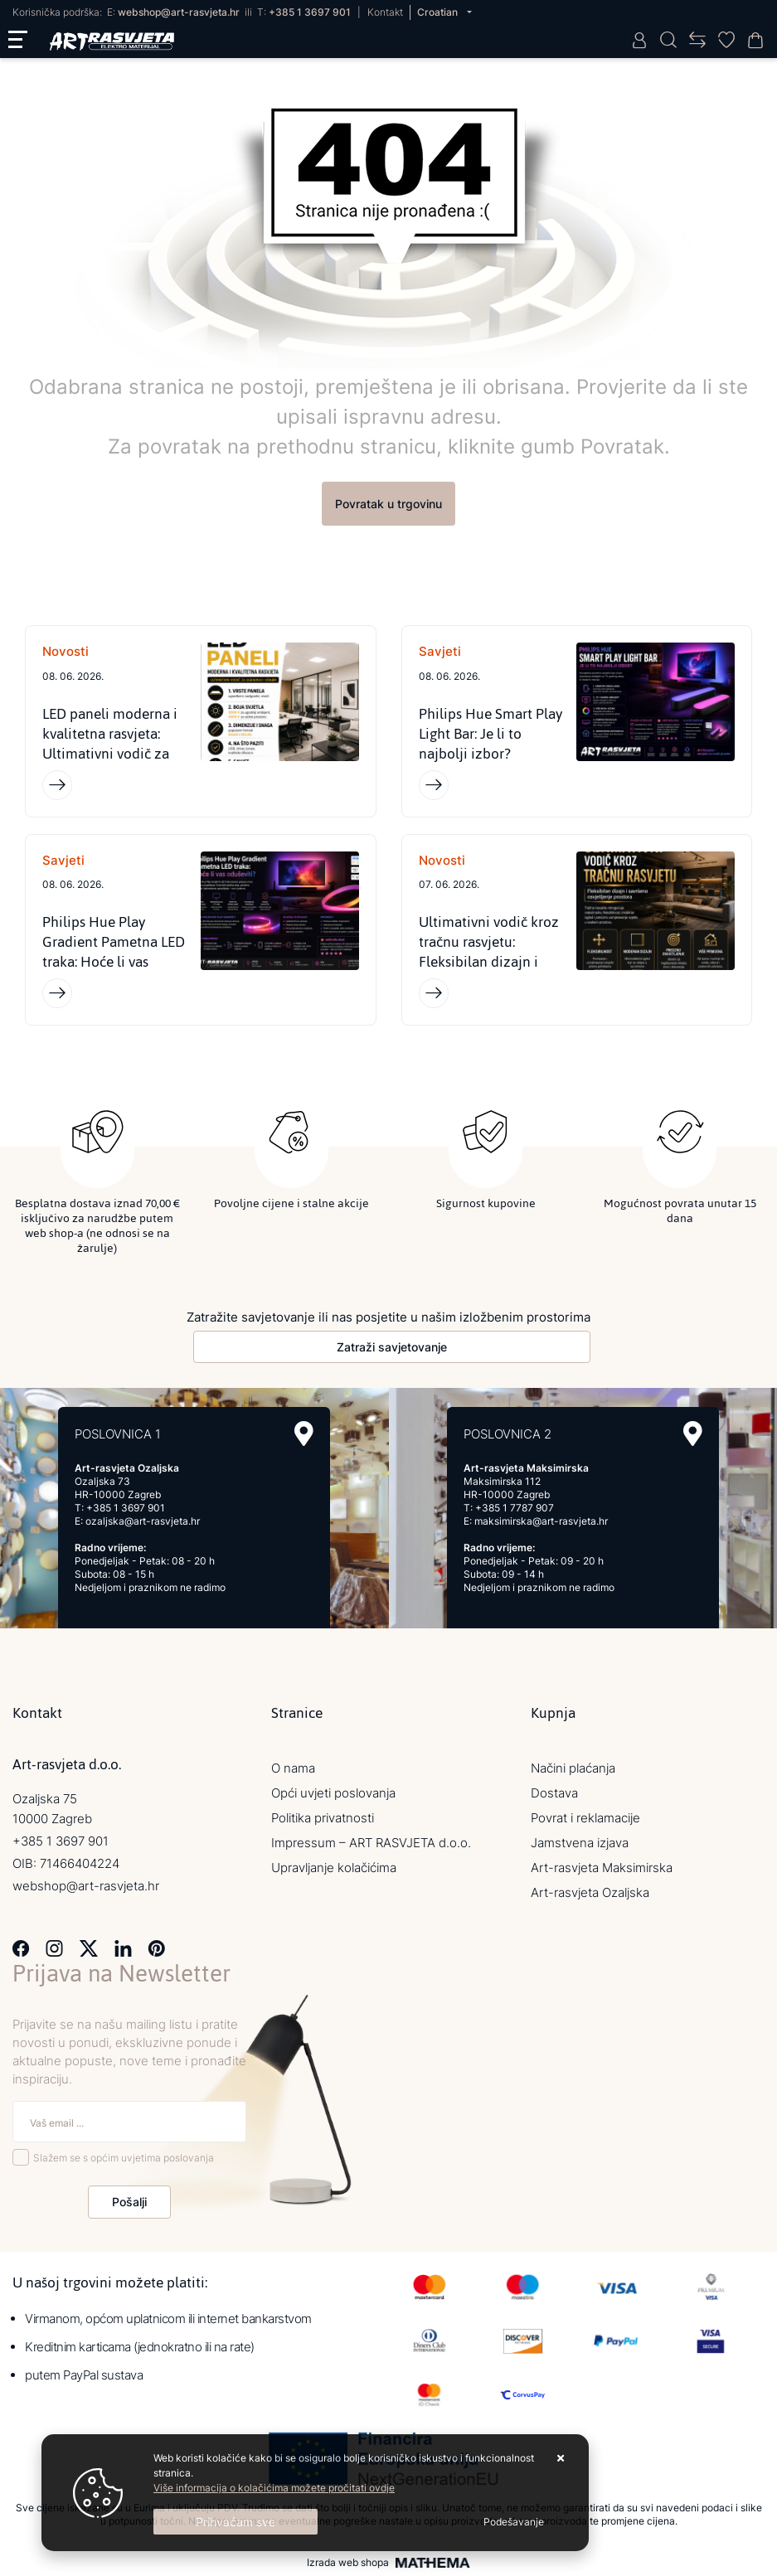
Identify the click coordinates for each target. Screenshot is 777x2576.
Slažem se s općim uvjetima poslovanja (123, 2158)
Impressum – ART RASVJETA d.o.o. (371, 1843)
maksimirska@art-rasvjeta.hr (541, 1521)
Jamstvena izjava (580, 1843)
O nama (293, 1768)
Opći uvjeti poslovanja (333, 1793)
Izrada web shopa (348, 2563)
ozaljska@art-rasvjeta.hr (142, 1521)
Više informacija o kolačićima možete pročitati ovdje (274, 2487)
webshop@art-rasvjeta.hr (179, 12)
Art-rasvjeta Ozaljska (590, 1892)
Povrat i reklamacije (585, 1818)
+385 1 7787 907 (514, 1507)
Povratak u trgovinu (388, 504)
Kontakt (385, 12)
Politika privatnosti (322, 1818)
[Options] (514, 2522)
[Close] (235, 2522)
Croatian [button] (438, 12)
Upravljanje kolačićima (333, 1867)
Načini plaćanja (573, 1768)
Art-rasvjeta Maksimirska (602, 1867)
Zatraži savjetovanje (392, 1347)
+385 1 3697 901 (310, 12)
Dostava (554, 1793)
